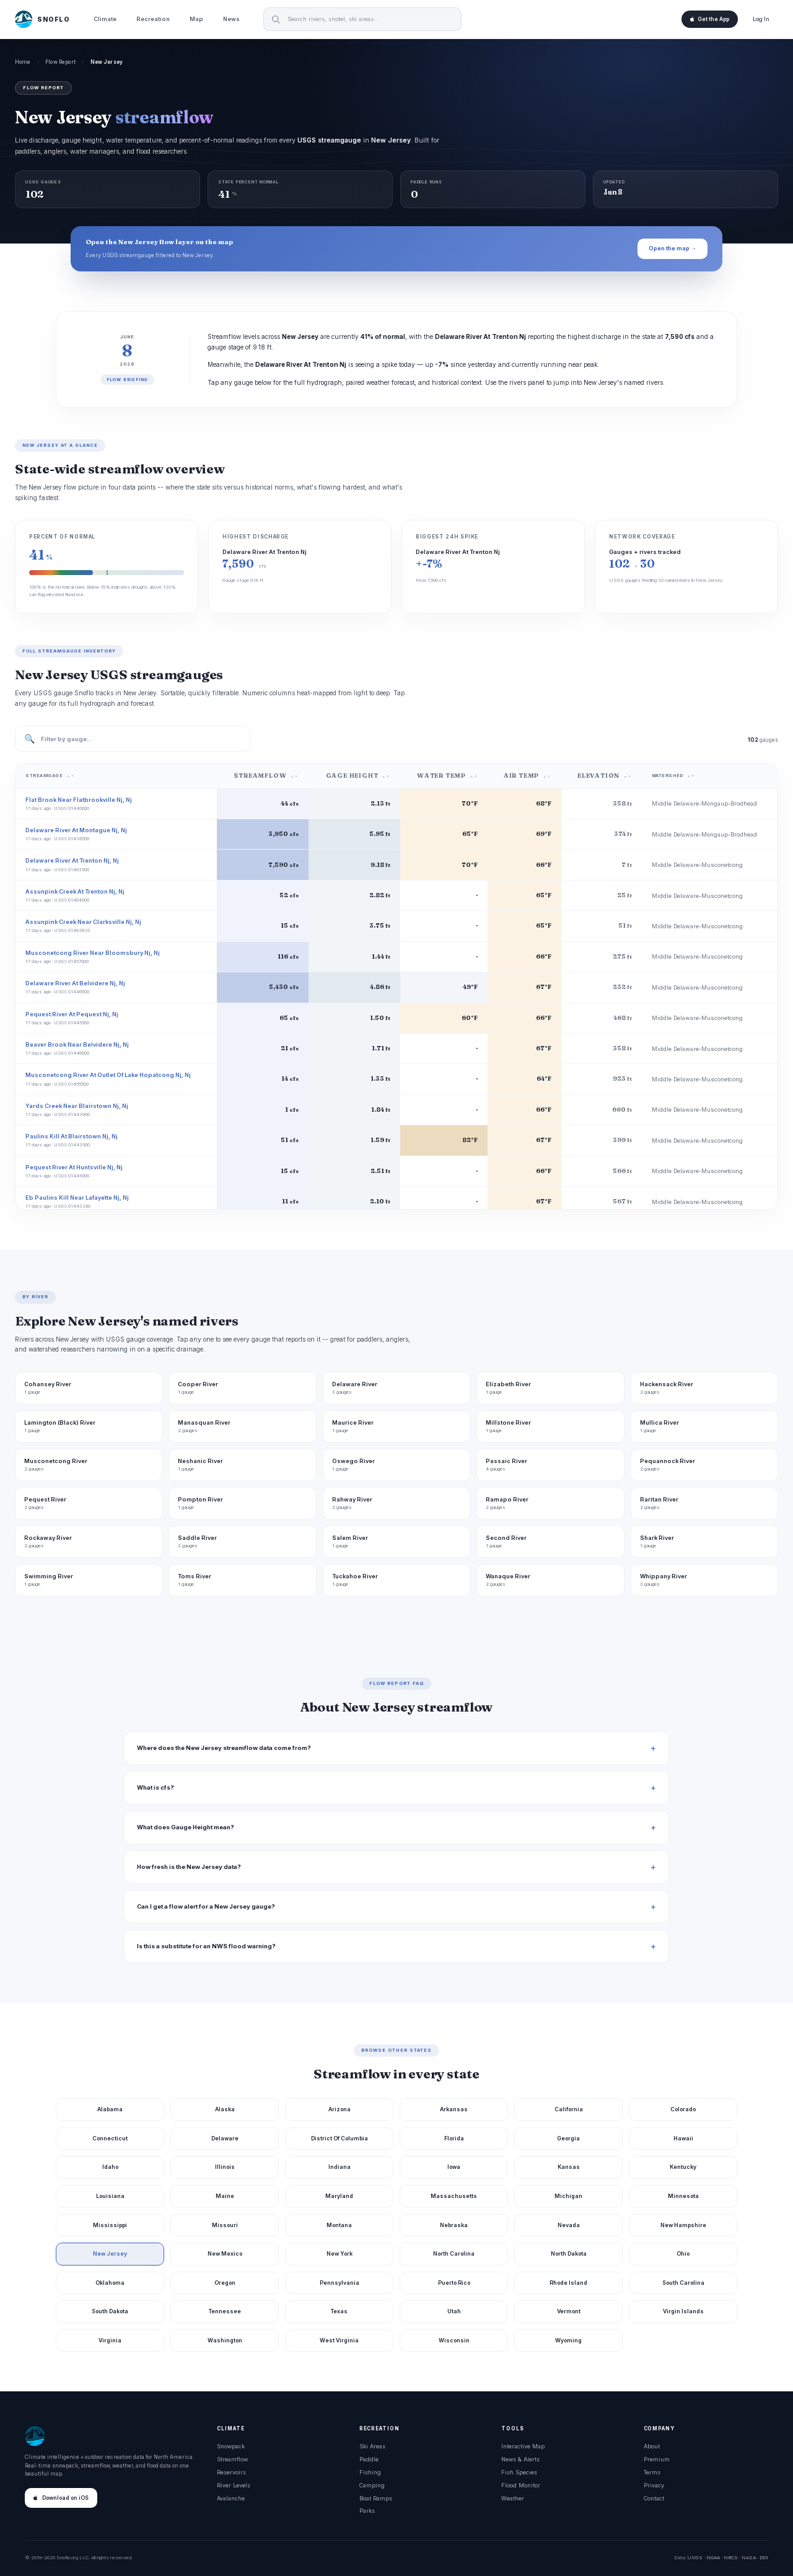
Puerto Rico (454, 2282)
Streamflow (232, 2459)
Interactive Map (523, 2446)
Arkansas (454, 2109)
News (231, 18)
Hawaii (683, 2138)
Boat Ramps (375, 2498)
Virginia (110, 2340)
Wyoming (568, 2340)
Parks (367, 2510)
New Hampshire (683, 2225)
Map (196, 18)
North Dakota (569, 2253)
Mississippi (110, 2225)
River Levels (233, 2485)
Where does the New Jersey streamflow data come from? (224, 1747)
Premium (657, 2459)
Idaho (110, 2166)
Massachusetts (454, 2195)
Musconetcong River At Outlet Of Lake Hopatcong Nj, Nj (108, 1074)
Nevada (569, 2225)
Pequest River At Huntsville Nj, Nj (74, 1167)
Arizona (339, 2109)
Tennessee (225, 2311)
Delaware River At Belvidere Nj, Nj (75, 983)
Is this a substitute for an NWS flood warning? (206, 1946)
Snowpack (231, 2446)
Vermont (569, 2311)
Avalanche (231, 2498)
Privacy (654, 2485)
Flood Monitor (520, 2485)
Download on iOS (61, 2498)
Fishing (370, 2472)
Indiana (339, 2166)
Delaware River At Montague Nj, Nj (76, 830)
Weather (512, 2498)
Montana (339, 2225)
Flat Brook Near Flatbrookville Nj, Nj (78, 799)
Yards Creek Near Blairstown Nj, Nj (76, 1105)
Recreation (153, 18)
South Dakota (110, 2311)
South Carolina (683, 2282)
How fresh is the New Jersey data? (189, 1866)
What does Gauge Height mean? (185, 1827)
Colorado (683, 2109)
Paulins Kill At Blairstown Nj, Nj (71, 1136)
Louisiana (110, 2195)
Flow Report (60, 62)
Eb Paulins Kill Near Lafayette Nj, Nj (77, 1197)
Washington (225, 2340)
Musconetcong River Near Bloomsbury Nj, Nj (92, 952)
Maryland (339, 2195)
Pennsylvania (339, 2282)
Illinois (225, 2166)
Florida (454, 2138)
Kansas (569, 2166)
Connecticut (110, 2138)
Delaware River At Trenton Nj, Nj (72, 860)
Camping (372, 2485)
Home (23, 62)
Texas (339, 2311)
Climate (105, 18)
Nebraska (454, 2225)
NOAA (713, 2557)
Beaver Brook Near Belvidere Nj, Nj (77, 1044)
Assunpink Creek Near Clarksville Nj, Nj (83, 921)
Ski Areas (372, 2446)
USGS (695, 2557)
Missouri (225, 2225)
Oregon (224, 2282)
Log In (761, 18)
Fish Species (519, 2472)
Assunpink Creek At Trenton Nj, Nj (75, 891)
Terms (652, 2472)
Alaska (225, 2109)
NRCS (731, 2557)
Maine (225, 2195)
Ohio (683, 2253)
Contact (654, 2498)
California (568, 2109)
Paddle (369, 2459)
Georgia (568, 2138)
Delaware (225, 2138)
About (652, 2446)
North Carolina (454, 2253)
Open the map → (672, 248)
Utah (454, 2311)
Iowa (453, 2166)
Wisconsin (454, 2340)
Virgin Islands (683, 2311)
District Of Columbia (339, 2138)
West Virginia (339, 2340)
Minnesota (683, 2195)
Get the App (709, 19)
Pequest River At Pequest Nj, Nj (71, 1014)
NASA (749, 2557)
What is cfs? (155, 1787)
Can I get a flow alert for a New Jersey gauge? (206, 1906)
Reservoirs (231, 2472)
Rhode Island (568, 2282)
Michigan (568, 2195)
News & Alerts (520, 2459)
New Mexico (225, 2253)
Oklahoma (110, 2282)
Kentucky (683, 2166)
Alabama (110, 2109)
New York (339, 2253)
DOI (764, 2557)
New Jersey (110, 2253)
